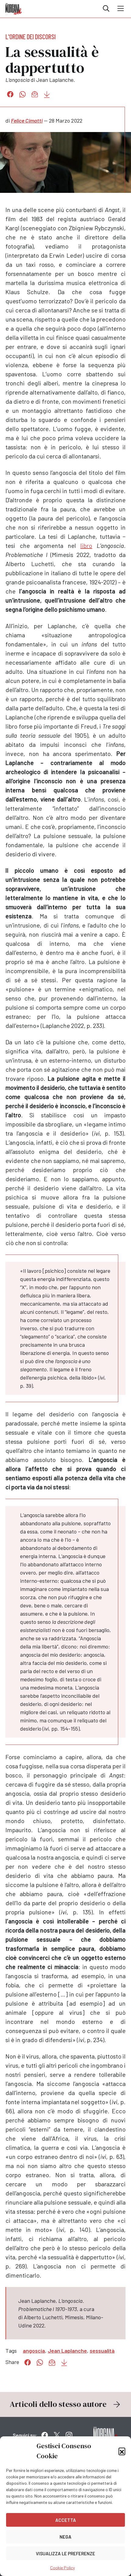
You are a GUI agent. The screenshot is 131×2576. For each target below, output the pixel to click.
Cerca (106, 8)
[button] (122, 2451)
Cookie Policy (62, 2567)
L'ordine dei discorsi (30, 36)
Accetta (65, 2520)
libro (86, 545)
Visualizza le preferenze (65, 2553)
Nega (65, 2536)
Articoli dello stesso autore (66, 2404)
